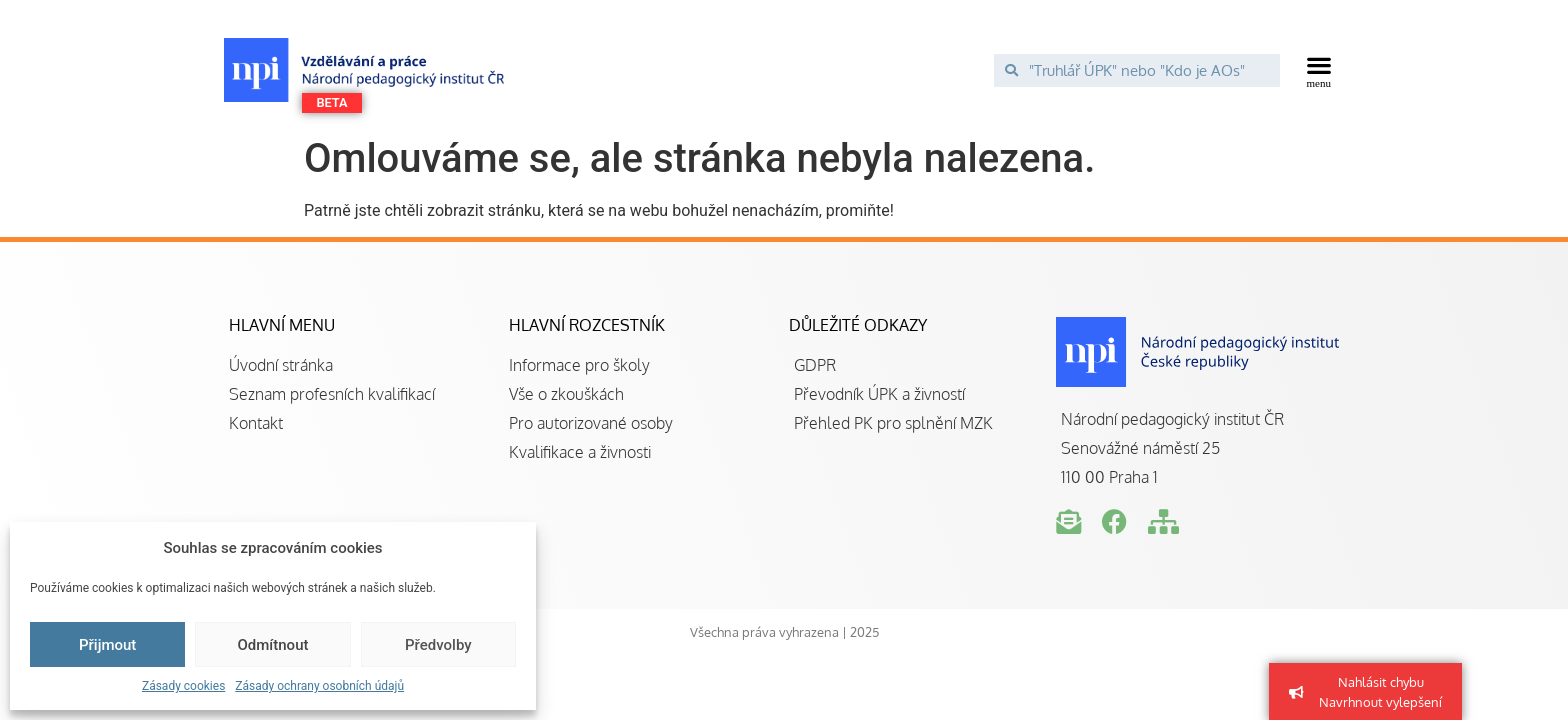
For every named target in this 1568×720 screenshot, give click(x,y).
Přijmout (107, 645)
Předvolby (438, 645)
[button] (1319, 70)
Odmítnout (273, 645)
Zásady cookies (183, 686)
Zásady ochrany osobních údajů (319, 686)
